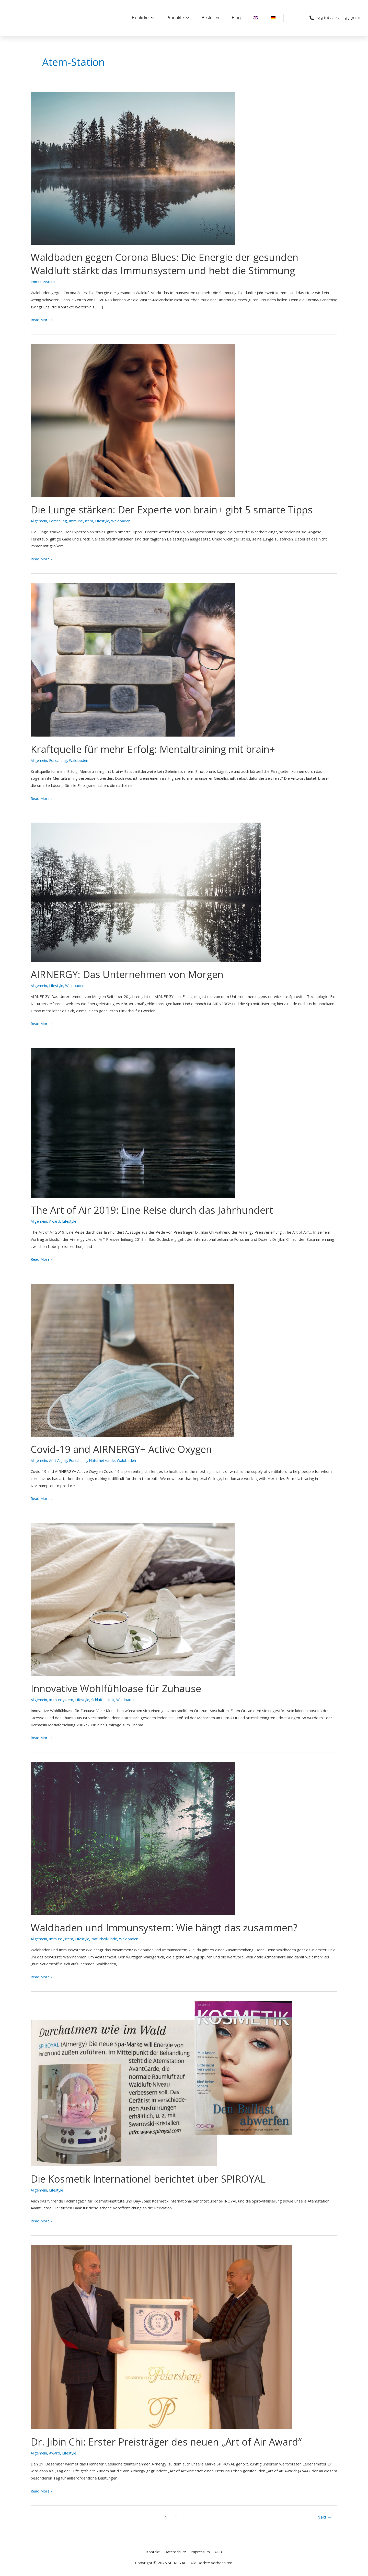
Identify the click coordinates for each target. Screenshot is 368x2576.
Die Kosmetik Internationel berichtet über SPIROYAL (152, 2178)
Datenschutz (175, 2551)
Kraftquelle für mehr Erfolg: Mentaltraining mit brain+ (157, 749)
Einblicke (143, 18)
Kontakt (152, 2551)
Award (55, 1221)
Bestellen (210, 17)
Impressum (201, 2551)
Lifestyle (104, 520)
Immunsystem (43, 281)
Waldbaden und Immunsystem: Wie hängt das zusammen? (169, 1927)
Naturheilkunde (103, 1460)
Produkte (177, 18)
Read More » (42, 319)
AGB (219, 2551)
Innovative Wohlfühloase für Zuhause (119, 1688)
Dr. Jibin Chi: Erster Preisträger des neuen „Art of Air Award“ (170, 2441)
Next (324, 2517)
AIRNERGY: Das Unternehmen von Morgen (131, 974)
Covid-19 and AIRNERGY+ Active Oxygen (124, 1449)
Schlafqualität (105, 1699)
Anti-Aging (58, 1460)
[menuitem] (256, 17)
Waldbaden (124, 520)
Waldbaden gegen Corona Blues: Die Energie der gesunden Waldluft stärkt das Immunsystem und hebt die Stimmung (169, 263)
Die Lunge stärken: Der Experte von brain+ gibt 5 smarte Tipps (177, 509)
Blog (236, 17)
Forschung (59, 520)
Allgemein (39, 520)
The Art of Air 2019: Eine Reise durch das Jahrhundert (155, 1210)
